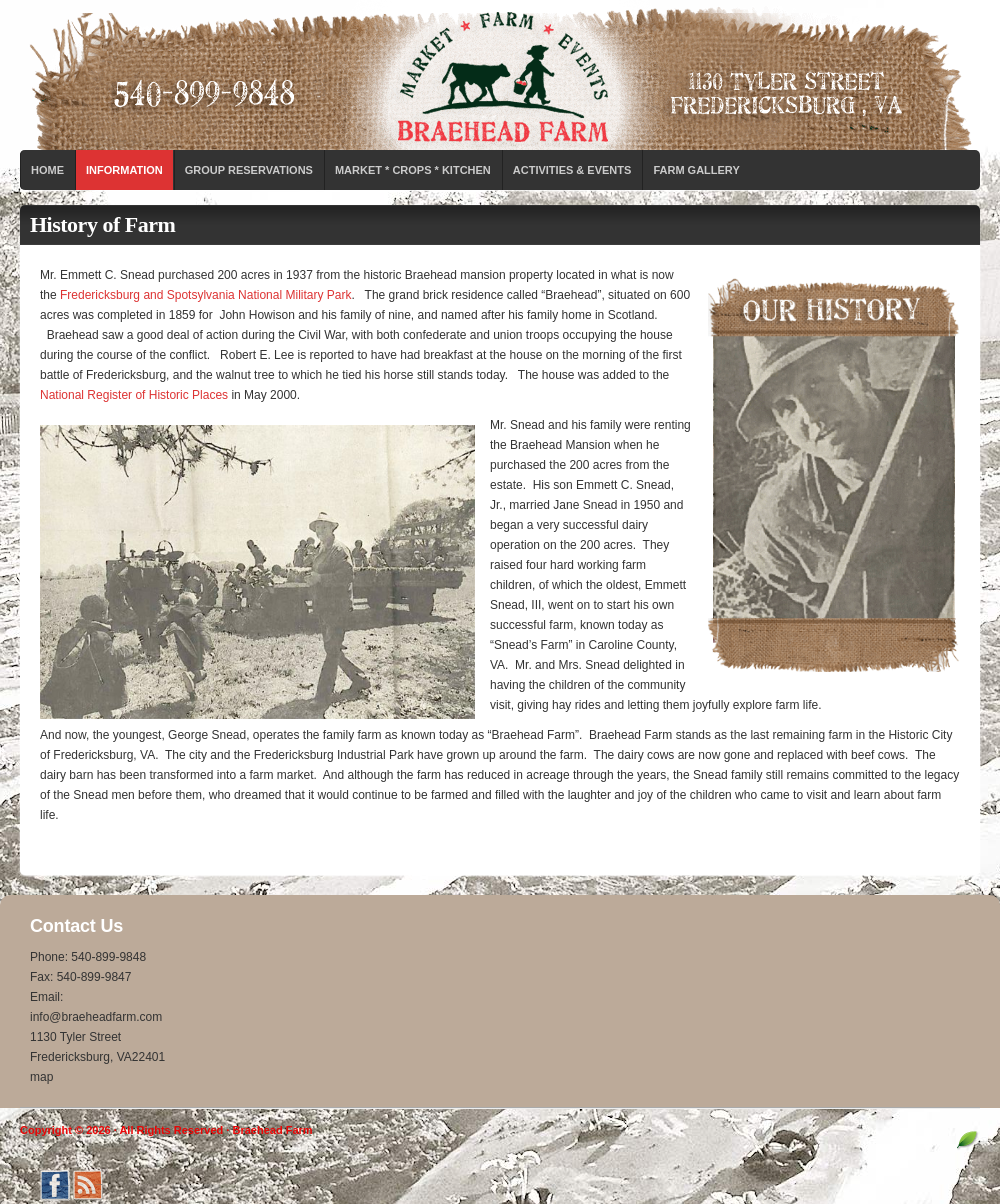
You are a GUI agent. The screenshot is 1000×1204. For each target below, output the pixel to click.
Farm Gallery (696, 170)
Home (47, 170)
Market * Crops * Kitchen (413, 170)
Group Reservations (249, 170)
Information (124, 170)
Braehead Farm (500, 75)
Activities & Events (572, 170)
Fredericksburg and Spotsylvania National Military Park (205, 295)
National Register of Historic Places (134, 395)
